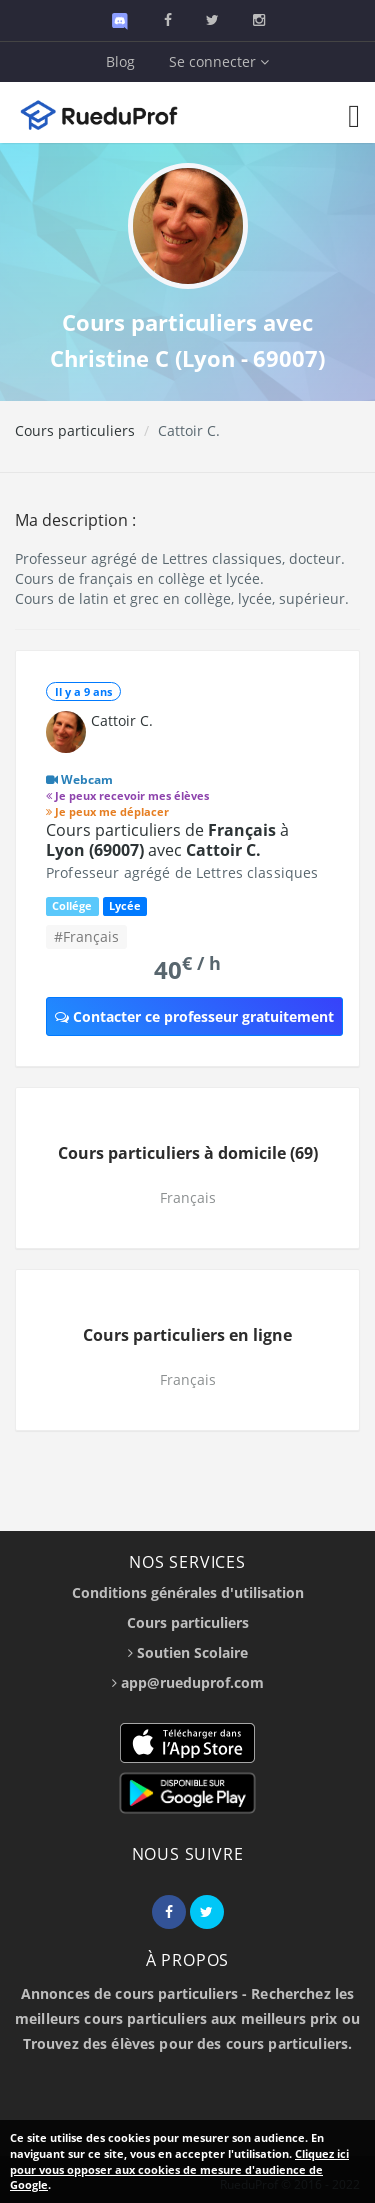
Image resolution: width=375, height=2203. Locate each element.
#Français (86, 936)
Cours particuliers (75, 430)
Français (188, 1197)
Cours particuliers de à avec (167, 840)
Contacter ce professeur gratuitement (194, 1016)
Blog (120, 61)
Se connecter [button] (219, 61)
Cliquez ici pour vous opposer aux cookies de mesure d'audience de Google (179, 2169)
